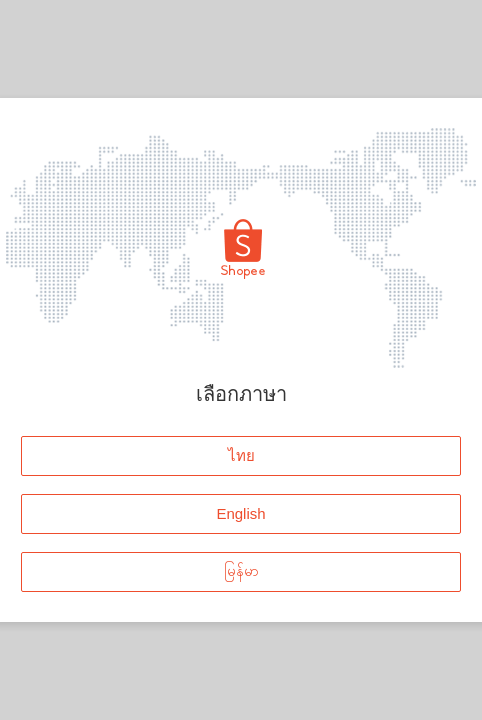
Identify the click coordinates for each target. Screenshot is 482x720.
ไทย (241, 455)
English (240, 513)
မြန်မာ (241, 571)
